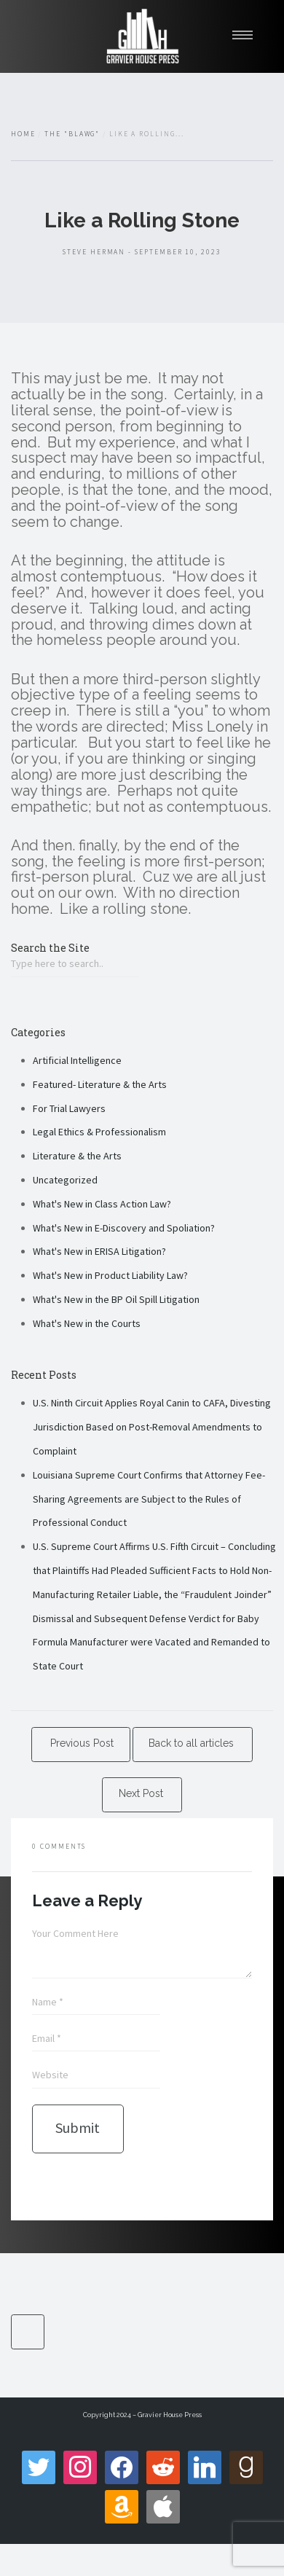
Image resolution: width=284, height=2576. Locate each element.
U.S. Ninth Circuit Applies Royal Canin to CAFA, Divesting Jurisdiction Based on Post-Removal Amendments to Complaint (152, 1426)
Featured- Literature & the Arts (100, 1084)
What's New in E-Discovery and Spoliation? (124, 1227)
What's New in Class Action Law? (102, 1203)
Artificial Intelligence (77, 1060)
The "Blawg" (72, 134)
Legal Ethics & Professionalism (99, 1131)
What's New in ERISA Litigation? (99, 1251)
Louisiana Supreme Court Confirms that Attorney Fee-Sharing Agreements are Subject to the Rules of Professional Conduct (149, 1499)
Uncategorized (65, 1179)
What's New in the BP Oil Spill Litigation (116, 1299)
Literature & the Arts (77, 1155)
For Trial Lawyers (69, 1108)
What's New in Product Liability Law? (110, 1275)
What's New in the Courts (87, 1323)
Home (23, 134)
